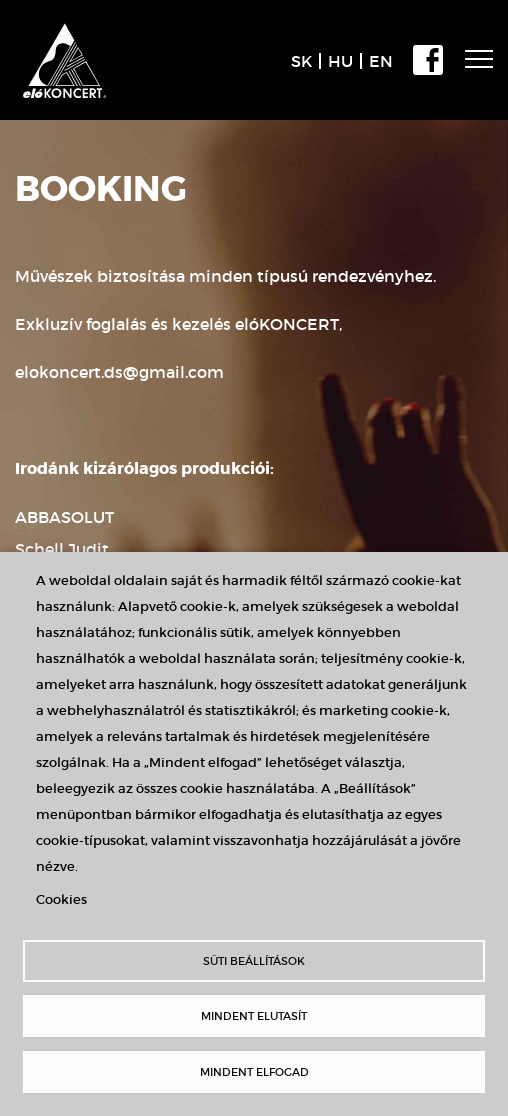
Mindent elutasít (254, 1016)
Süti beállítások (254, 961)
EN (381, 61)
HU (340, 61)
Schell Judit (62, 549)
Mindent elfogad (254, 1072)
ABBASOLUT (64, 517)
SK (301, 61)
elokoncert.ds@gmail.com (119, 372)
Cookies (61, 899)
